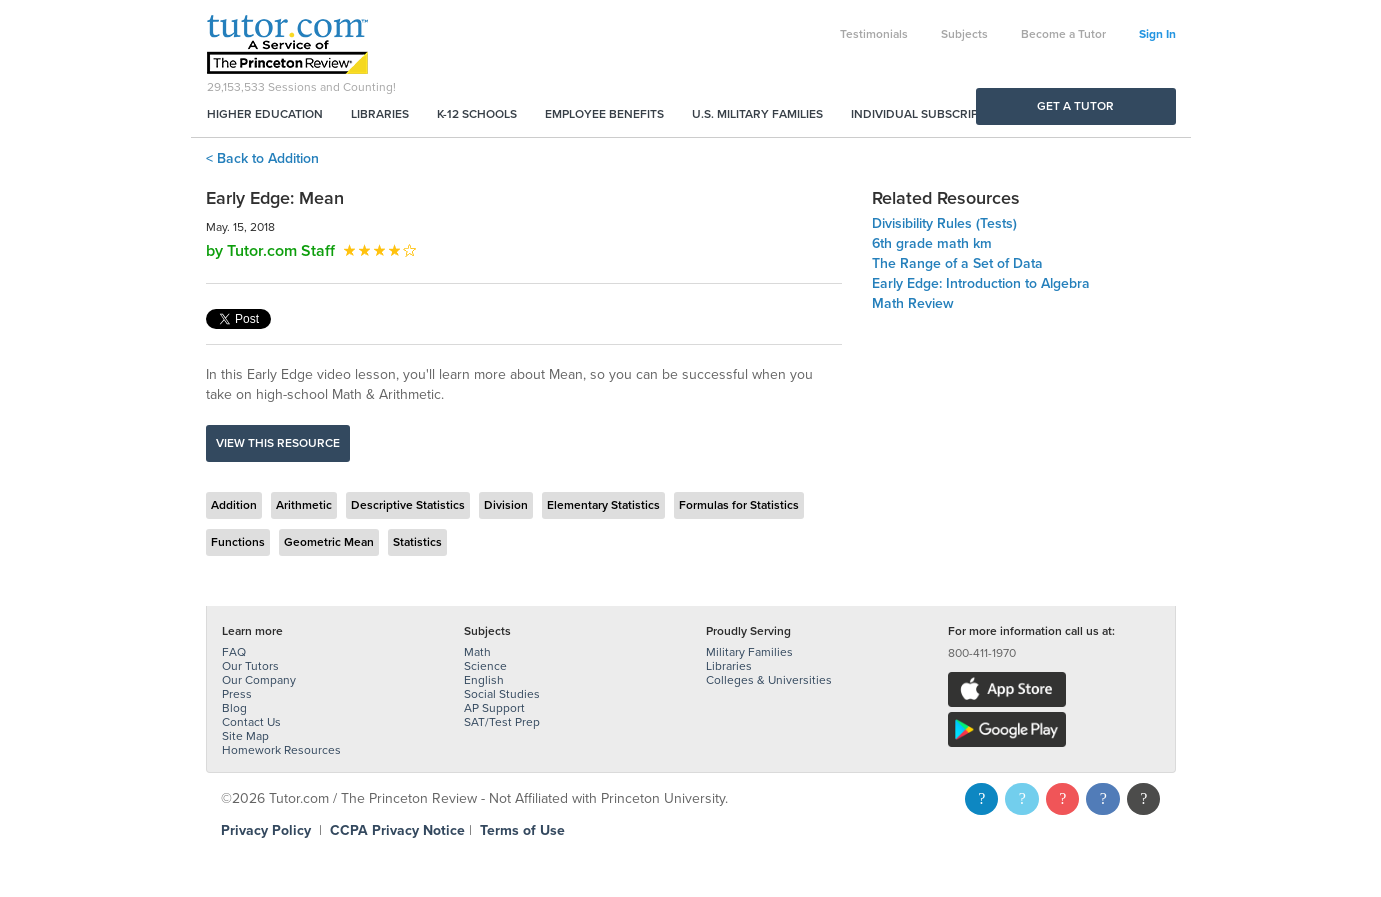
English (484, 680)
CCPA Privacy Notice (397, 830)
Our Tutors (250, 666)
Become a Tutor (1063, 34)
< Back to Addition (262, 158)
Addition (234, 505)
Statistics (417, 542)
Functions (238, 542)
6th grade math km (932, 243)
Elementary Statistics (603, 505)
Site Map (245, 736)
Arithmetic (304, 505)
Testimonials (874, 34)
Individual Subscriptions (932, 114)
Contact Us (251, 722)
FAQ (234, 652)
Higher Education (265, 114)
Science (485, 666)
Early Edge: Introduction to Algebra (981, 283)
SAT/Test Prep (502, 722)
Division (506, 505)
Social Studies (502, 694)
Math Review (913, 303)
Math (477, 652)
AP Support (494, 708)
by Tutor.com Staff (270, 251)
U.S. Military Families (757, 114)
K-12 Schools (477, 114)
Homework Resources (281, 750)
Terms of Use (522, 830)
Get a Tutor (1075, 106)
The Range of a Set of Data (957, 263)
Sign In (1157, 34)
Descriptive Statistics (408, 505)
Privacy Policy (266, 830)
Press (237, 694)
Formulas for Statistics (739, 505)
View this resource (278, 443)
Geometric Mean (329, 542)
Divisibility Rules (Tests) (944, 223)
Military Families (749, 652)
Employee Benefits (604, 114)
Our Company (259, 680)
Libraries (380, 114)
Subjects (964, 34)
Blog (234, 708)
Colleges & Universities (769, 680)
